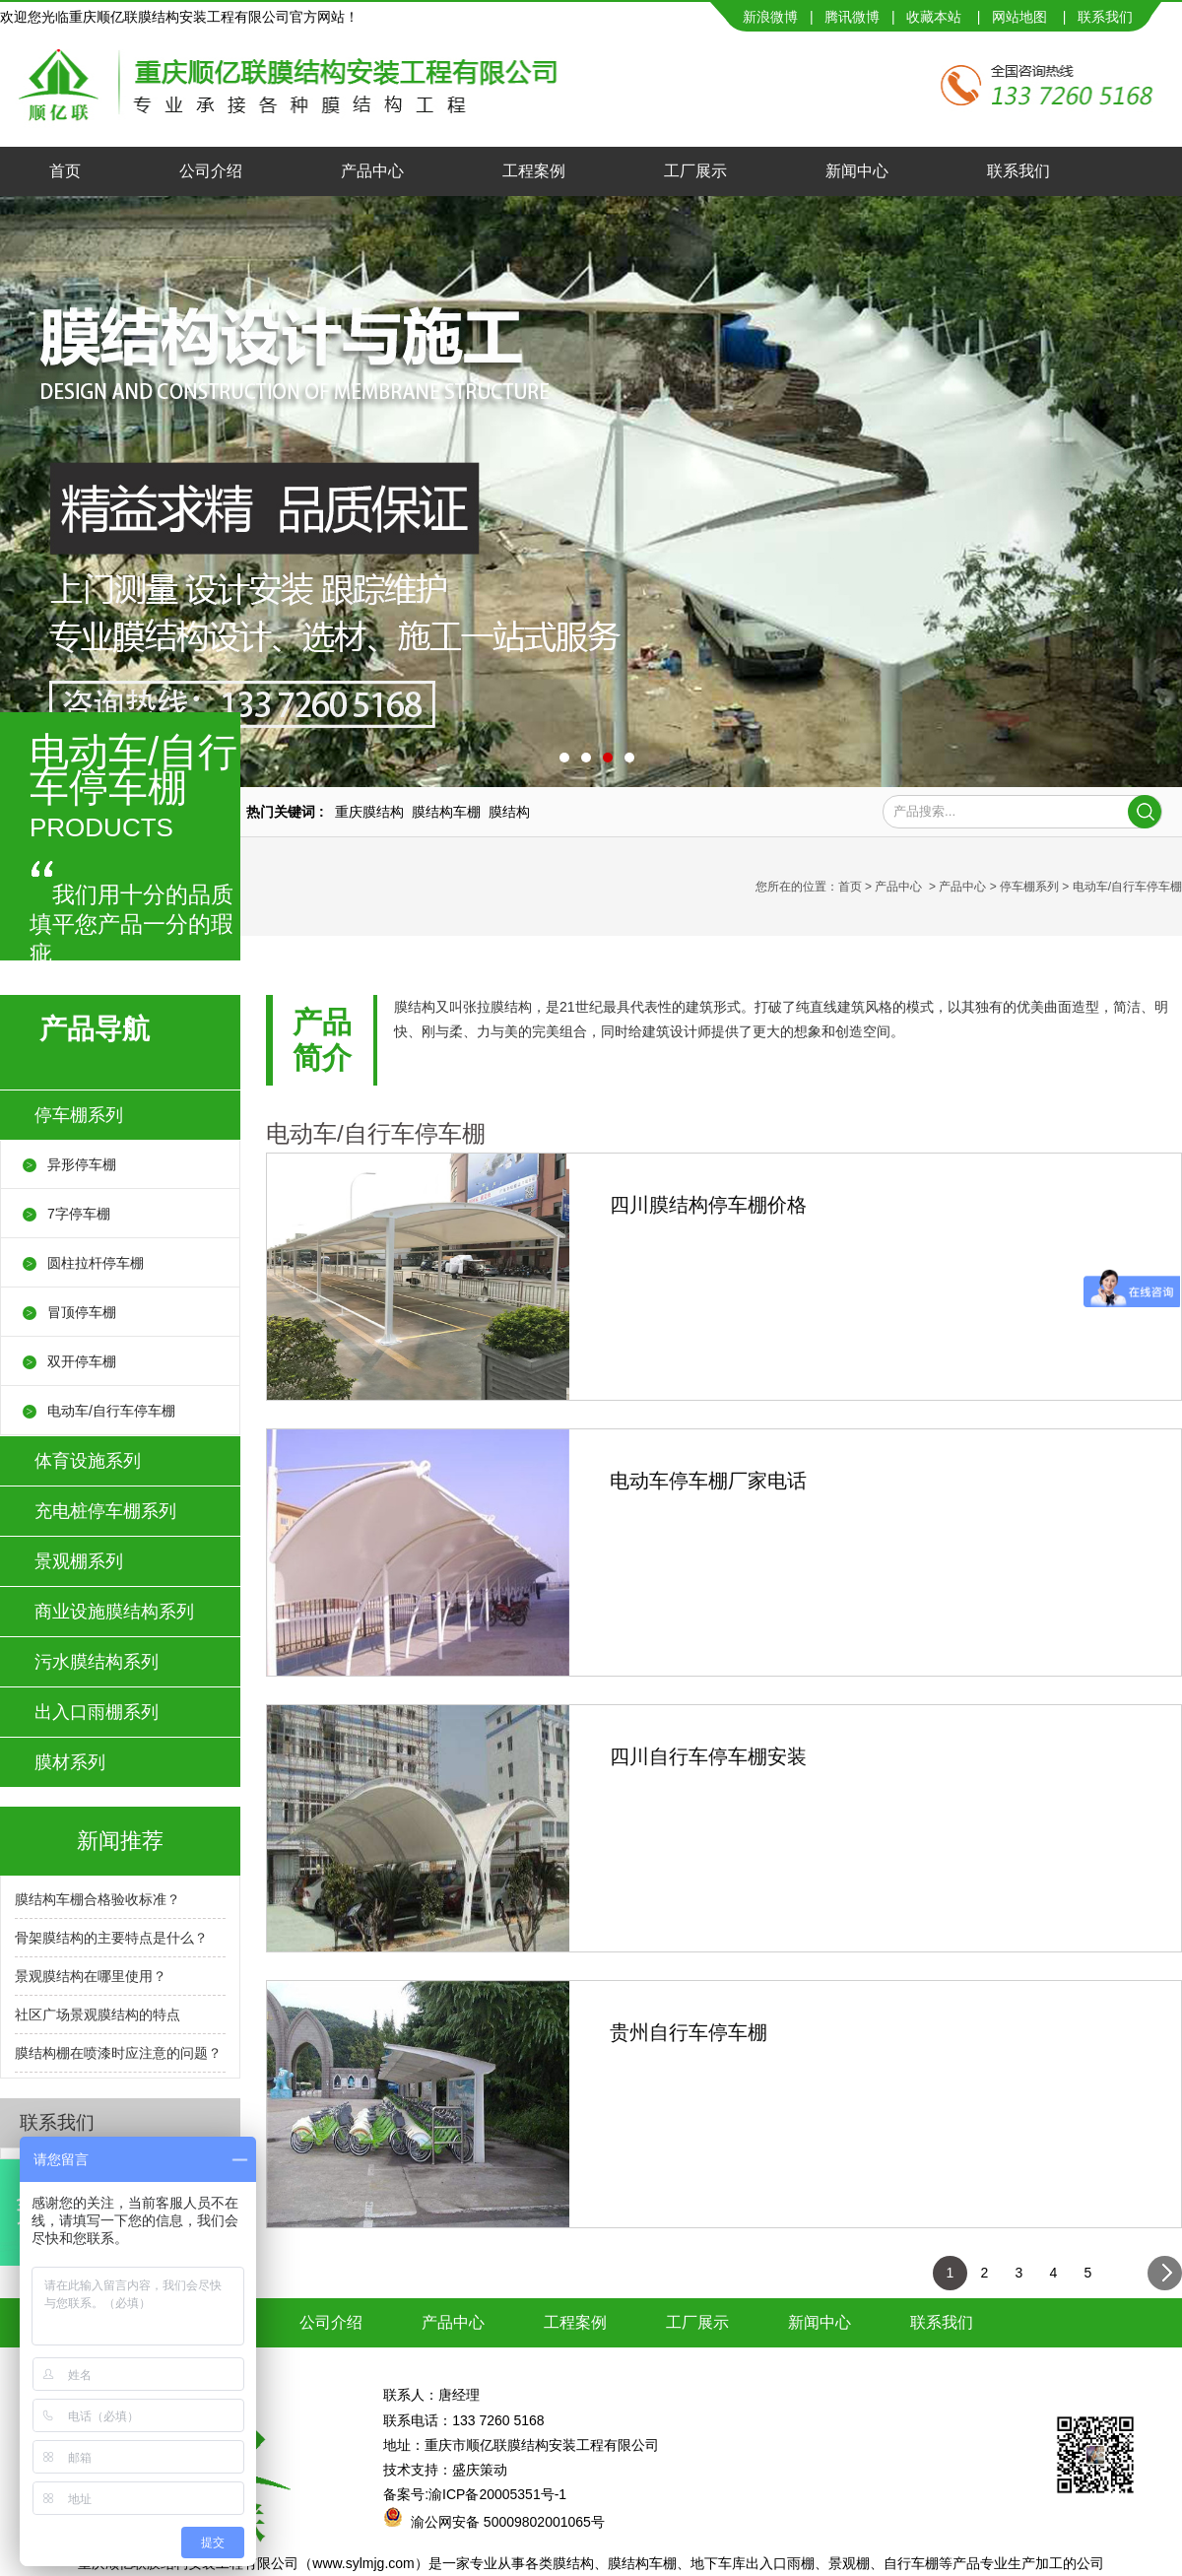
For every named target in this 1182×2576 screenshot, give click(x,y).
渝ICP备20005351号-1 (497, 2494)
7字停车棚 (78, 1214)
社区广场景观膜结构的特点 (97, 2014)
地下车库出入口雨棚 (752, 2563)
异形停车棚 (81, 1164)
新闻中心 (856, 171)
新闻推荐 (120, 1840)
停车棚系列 (1029, 886)
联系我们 (1018, 171)
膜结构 (573, 2563)
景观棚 (849, 2563)
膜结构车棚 (642, 2563)
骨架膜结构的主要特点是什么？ (111, 1938)
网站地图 (1019, 17)
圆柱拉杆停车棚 (95, 1263)
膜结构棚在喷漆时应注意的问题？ (118, 2053)
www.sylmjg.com (363, 2563)
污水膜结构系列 (96, 1662)
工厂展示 (695, 171)
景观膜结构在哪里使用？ (90, 1976)
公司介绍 (210, 171)
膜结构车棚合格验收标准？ (97, 1899)
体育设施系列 (87, 1461)
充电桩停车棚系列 (105, 1511)
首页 (65, 171)
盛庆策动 (479, 2469)
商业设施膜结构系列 (114, 1611)
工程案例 (533, 171)
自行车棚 (911, 2563)
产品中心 (372, 171)
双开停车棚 (81, 1361)
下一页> (1165, 2277)
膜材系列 (69, 1762)
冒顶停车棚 (81, 1312)
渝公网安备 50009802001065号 (508, 2522)
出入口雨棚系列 (96, 1712)
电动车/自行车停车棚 (111, 1411)
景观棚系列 (78, 1561)
